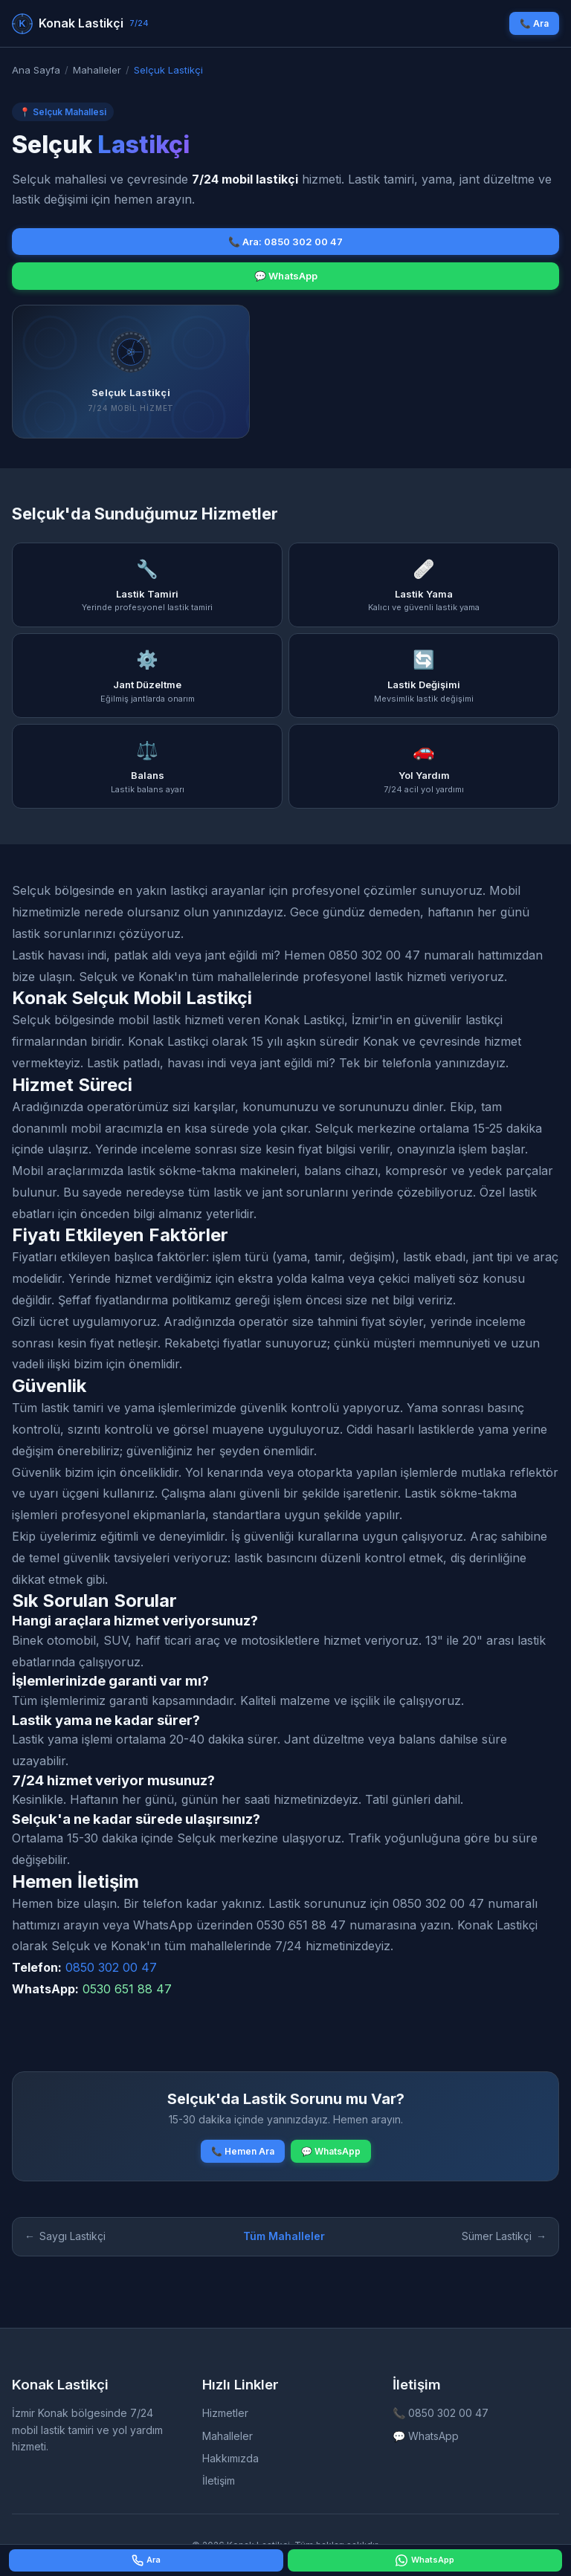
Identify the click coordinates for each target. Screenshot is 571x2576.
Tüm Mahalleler (284, 2236)
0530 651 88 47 (127, 1988)
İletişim (218, 2480)
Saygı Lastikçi (65, 2236)
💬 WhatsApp (285, 276)
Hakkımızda (230, 2458)
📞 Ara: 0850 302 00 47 (285, 241)
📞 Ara (534, 23)
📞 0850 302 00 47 (440, 2413)
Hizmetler (225, 2413)
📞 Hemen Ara (242, 2151)
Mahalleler (97, 70)
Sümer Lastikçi (504, 2236)
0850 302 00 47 (111, 1967)
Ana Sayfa (36, 70)
